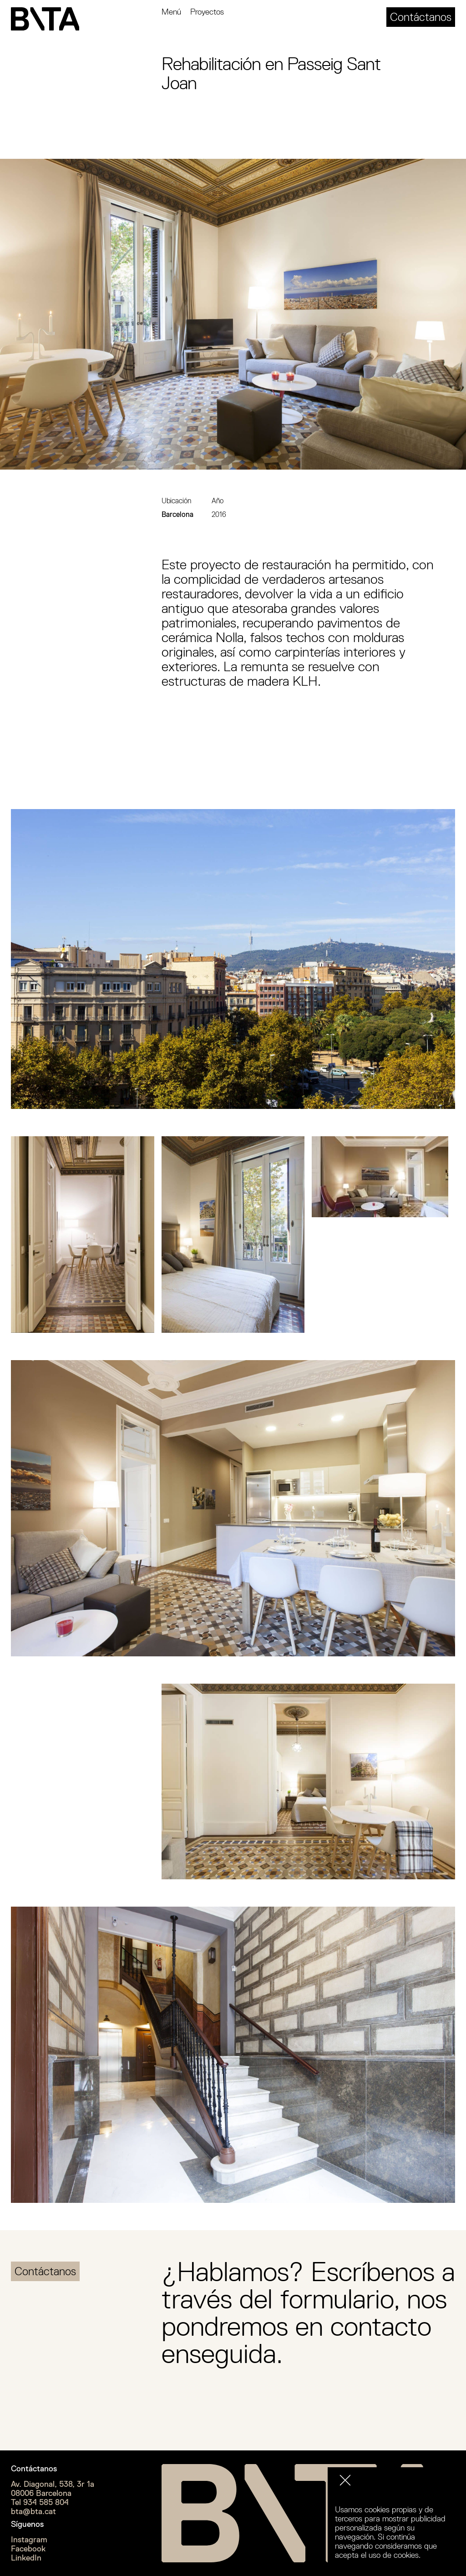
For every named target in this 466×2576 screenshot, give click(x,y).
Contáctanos (420, 17)
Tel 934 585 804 (40, 2502)
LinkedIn (26, 2557)
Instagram (29, 2539)
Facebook (28, 2548)
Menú (171, 11)
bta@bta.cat (33, 2511)
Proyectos (207, 11)
